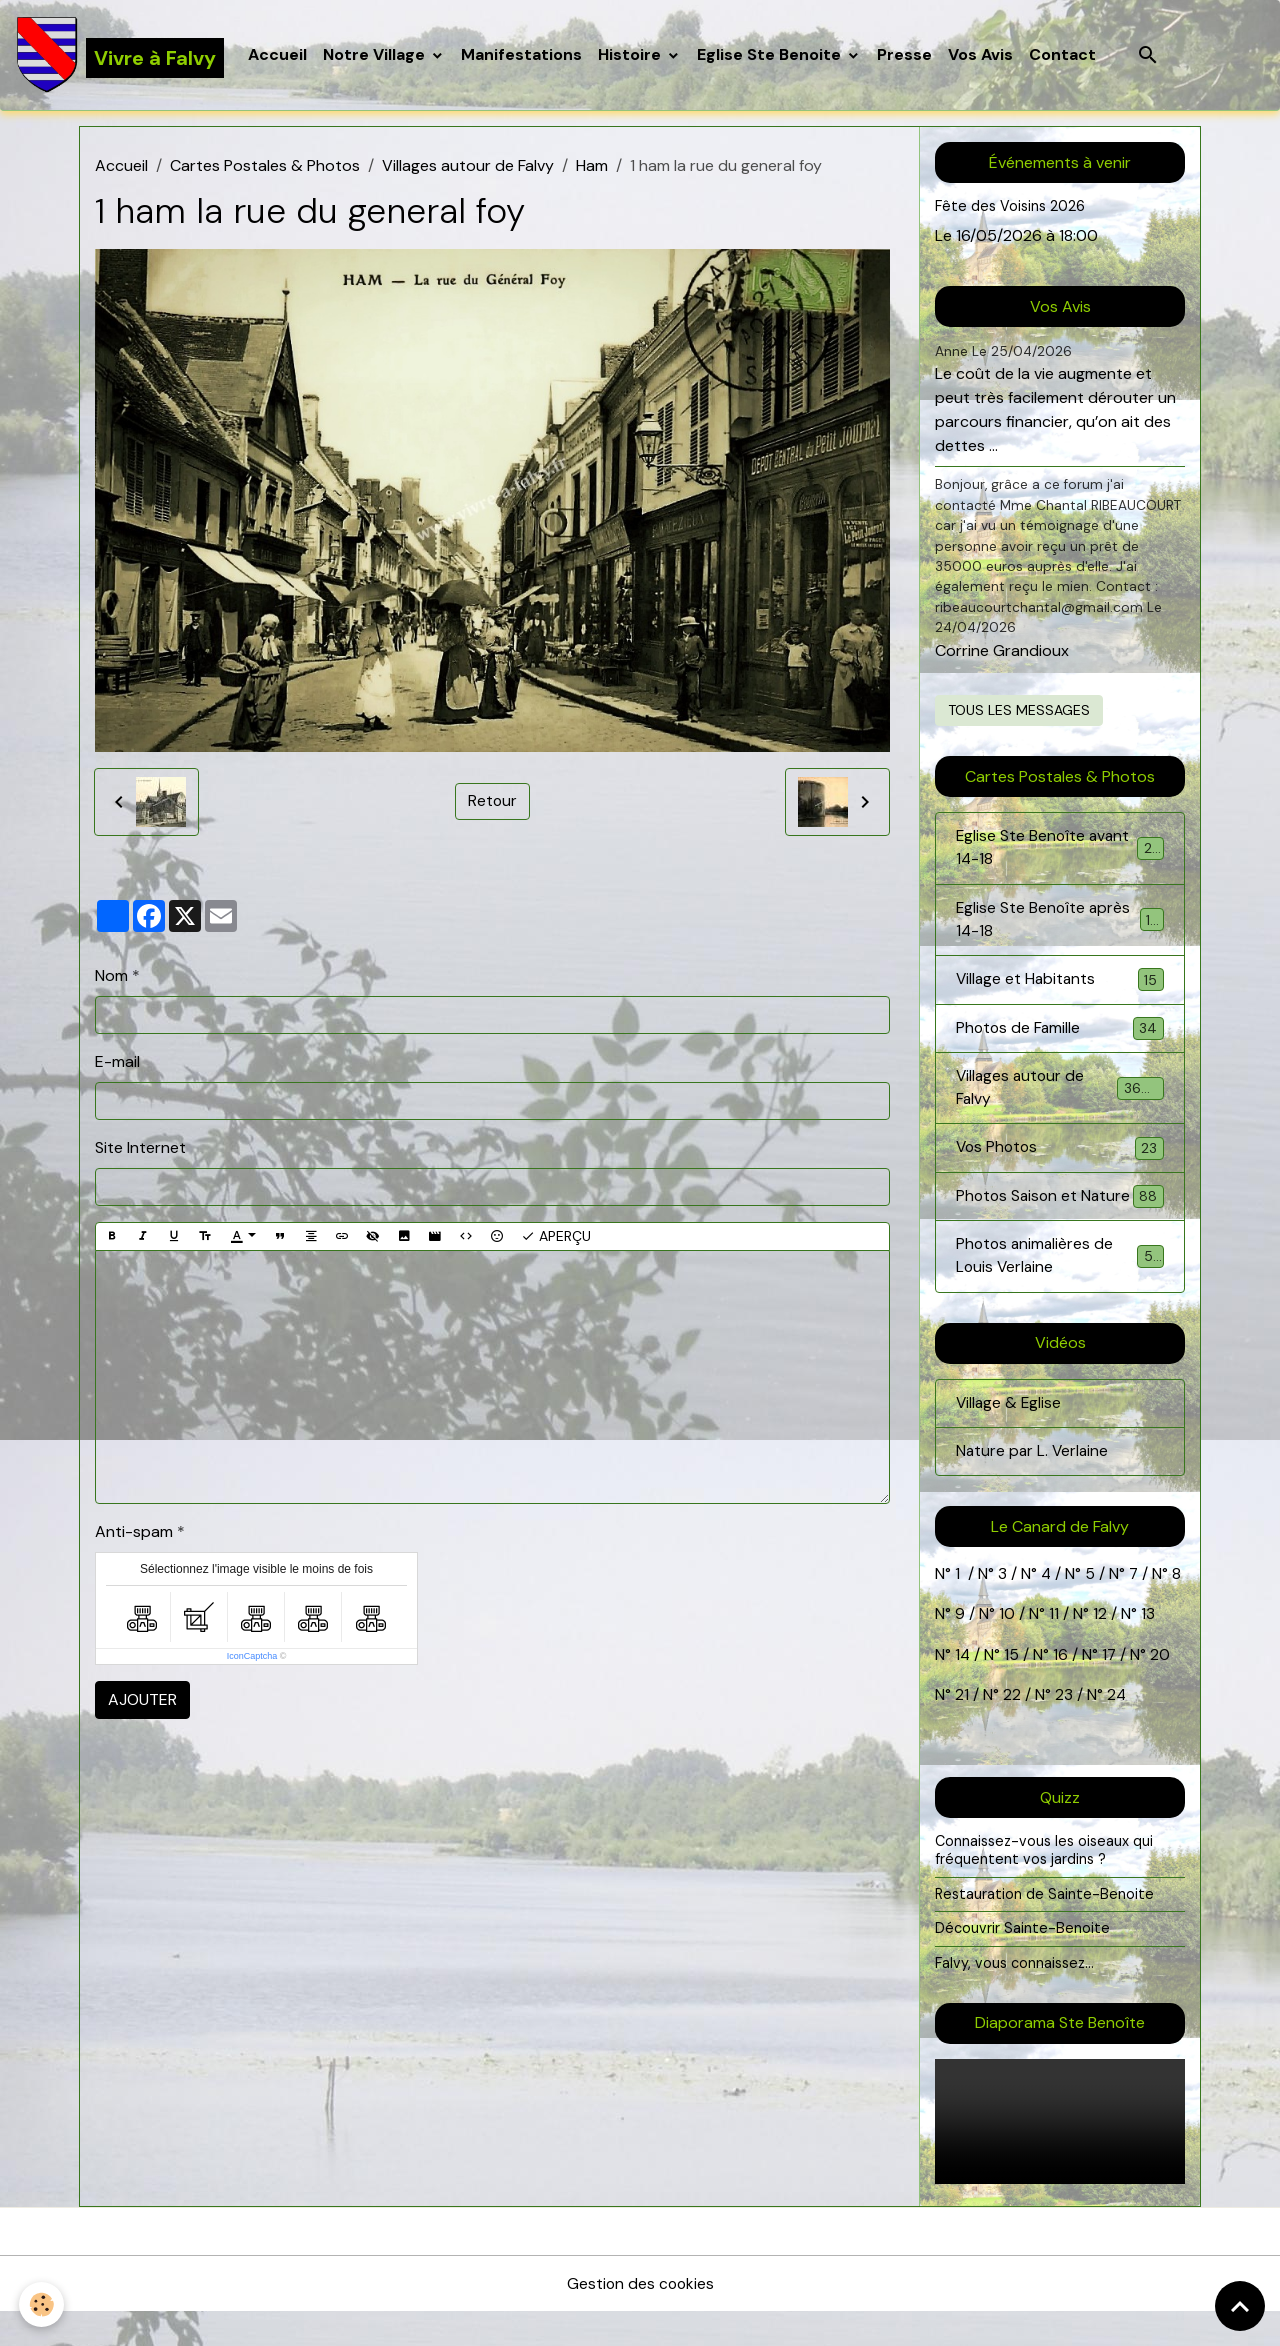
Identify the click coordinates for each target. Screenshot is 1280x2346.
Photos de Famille (1060, 1033)
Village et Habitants (1060, 984)
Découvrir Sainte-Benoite (1022, 1963)
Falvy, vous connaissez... (1015, 1997)
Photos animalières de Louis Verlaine (1060, 1289)
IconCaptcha (252, 1658)
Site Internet (140, 1148)
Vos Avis (981, 55)
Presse (905, 55)
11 (1052, 1649)
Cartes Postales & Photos (265, 167)
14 (963, 1689)
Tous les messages (1019, 711)
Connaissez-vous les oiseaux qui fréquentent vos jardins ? (1045, 1885)
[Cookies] (42, 2304)
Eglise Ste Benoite (772, 55)
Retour (492, 802)
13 (1148, 1649)
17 (1110, 1689)
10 (1005, 1649)
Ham (592, 167)
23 (1064, 1729)
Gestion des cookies (640, 2317)
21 (964, 1729)
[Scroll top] (1240, 2306)
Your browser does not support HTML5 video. (1060, 2155)
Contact (1063, 55)
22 (1010, 1729)
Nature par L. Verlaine (1034, 1486)
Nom (111, 976)
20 (1160, 1689)
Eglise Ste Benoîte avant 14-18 (1060, 850)
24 (1115, 1729)
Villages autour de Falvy (468, 167)
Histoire (632, 55)
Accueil (278, 55)
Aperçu (556, 1237)
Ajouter (142, 1701)
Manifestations (522, 55)
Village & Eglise (1010, 1437)
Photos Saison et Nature (1060, 1216)
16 (1061, 1689)
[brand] (120, 56)
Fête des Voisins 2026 (1010, 208)
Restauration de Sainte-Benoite (1045, 1928)
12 (1102, 1649)
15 (1012, 1689)
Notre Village (377, 55)
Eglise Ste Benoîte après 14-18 (1060, 923)
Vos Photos (1060, 1155)
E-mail (117, 1062)
